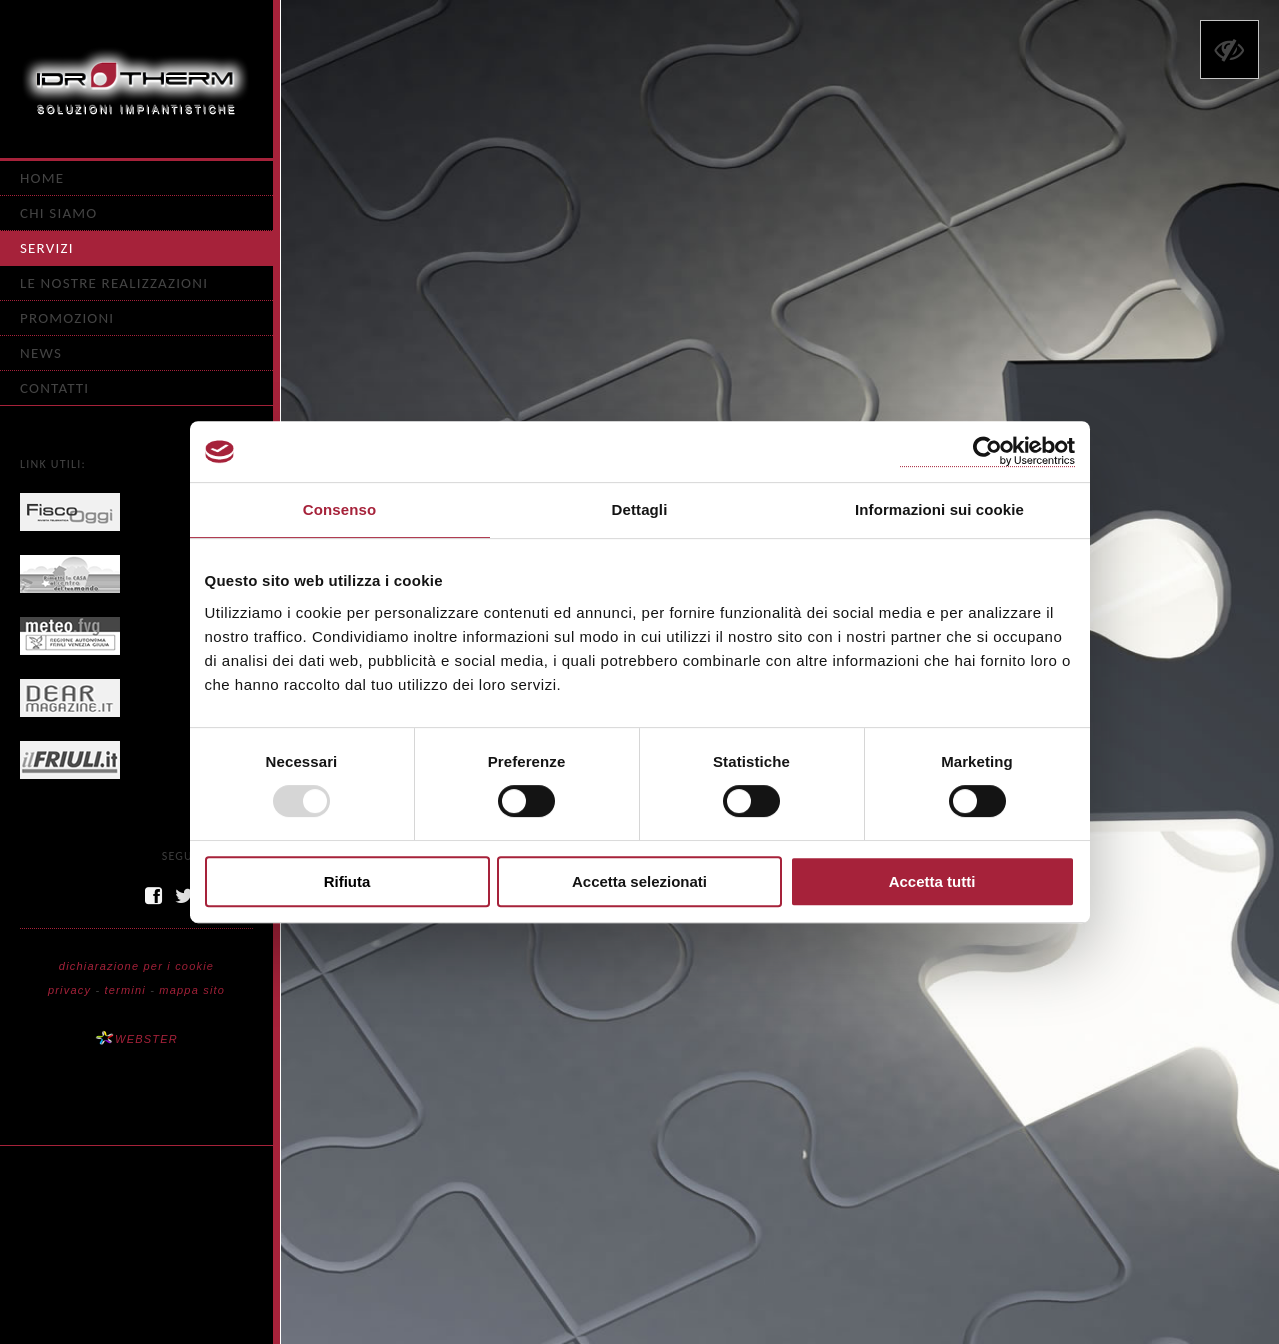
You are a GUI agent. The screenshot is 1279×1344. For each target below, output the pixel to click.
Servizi (47, 248)
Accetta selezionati (639, 881)
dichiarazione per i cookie (136, 966)
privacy (69, 990)
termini (125, 990)
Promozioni (67, 318)
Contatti (54, 388)
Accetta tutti (932, 881)
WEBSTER (136, 1039)
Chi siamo (58, 213)
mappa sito (192, 990)
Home (42, 178)
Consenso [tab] (339, 509)
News (41, 353)
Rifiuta (347, 881)
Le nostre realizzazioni (114, 283)
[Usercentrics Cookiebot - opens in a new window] (987, 451)
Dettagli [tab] (640, 509)
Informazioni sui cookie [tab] (939, 509)
